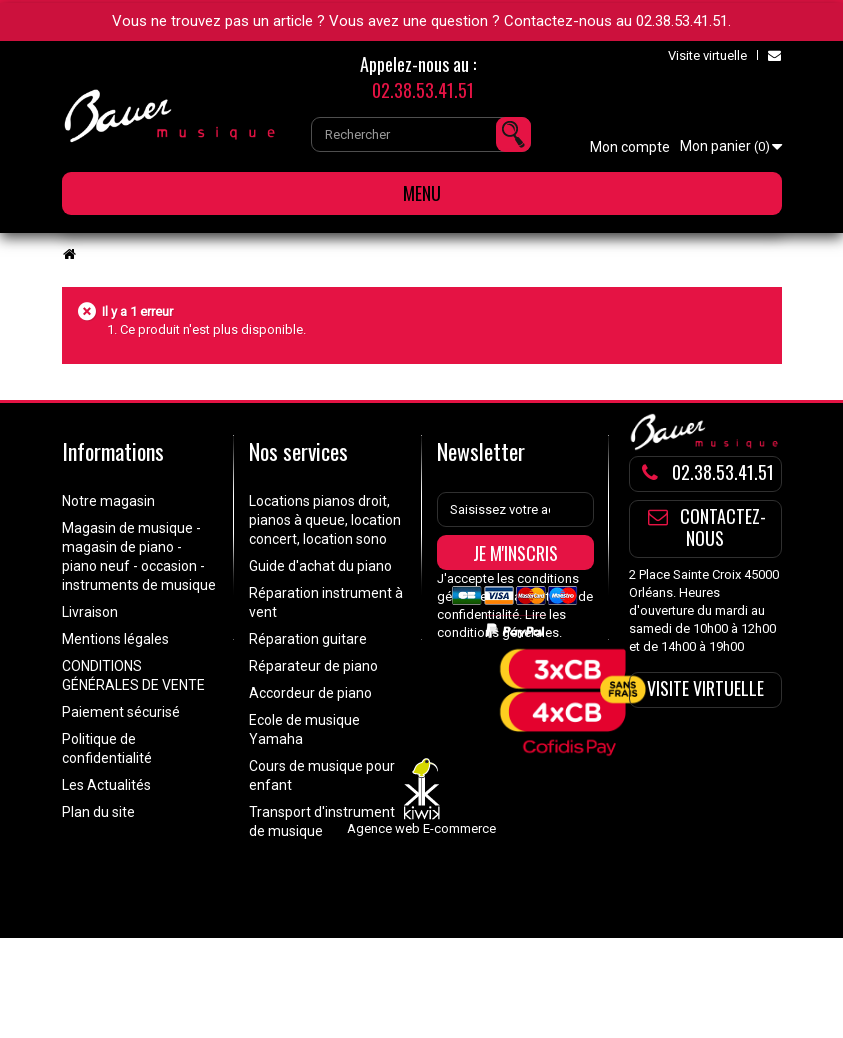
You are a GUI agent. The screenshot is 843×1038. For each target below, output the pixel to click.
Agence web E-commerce (421, 928)
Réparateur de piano (313, 666)
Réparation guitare (308, 639)
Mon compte (630, 147)
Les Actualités (106, 785)
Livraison (90, 612)
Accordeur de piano (310, 693)
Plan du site (98, 812)
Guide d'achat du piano (320, 566)
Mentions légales (115, 639)
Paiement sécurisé (121, 712)
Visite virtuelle (707, 55)
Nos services (298, 451)
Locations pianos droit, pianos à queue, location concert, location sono (325, 520)
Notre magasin (108, 501)
